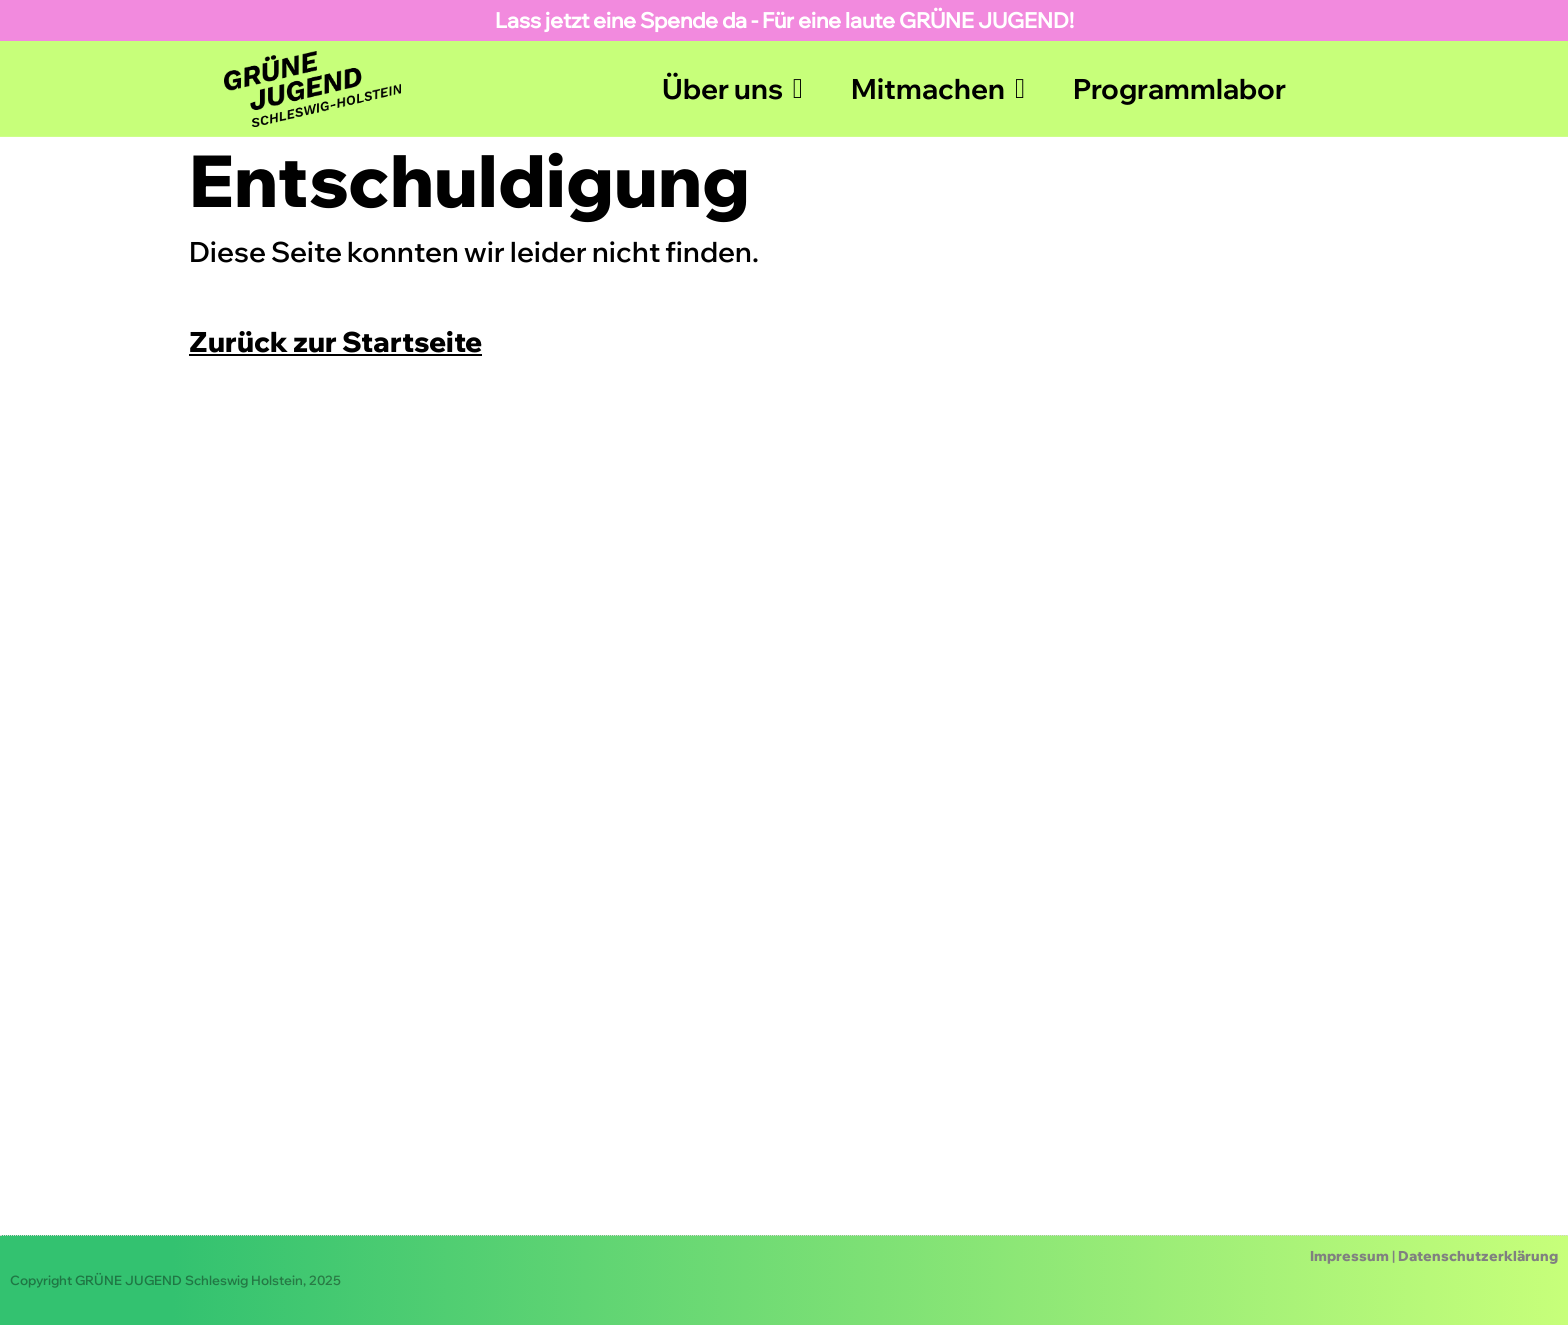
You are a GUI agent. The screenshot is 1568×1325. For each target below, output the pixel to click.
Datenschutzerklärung (1478, 1256)
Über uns (732, 89)
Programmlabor (1179, 88)
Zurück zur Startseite (335, 341)
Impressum (1349, 1256)
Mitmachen (938, 89)
